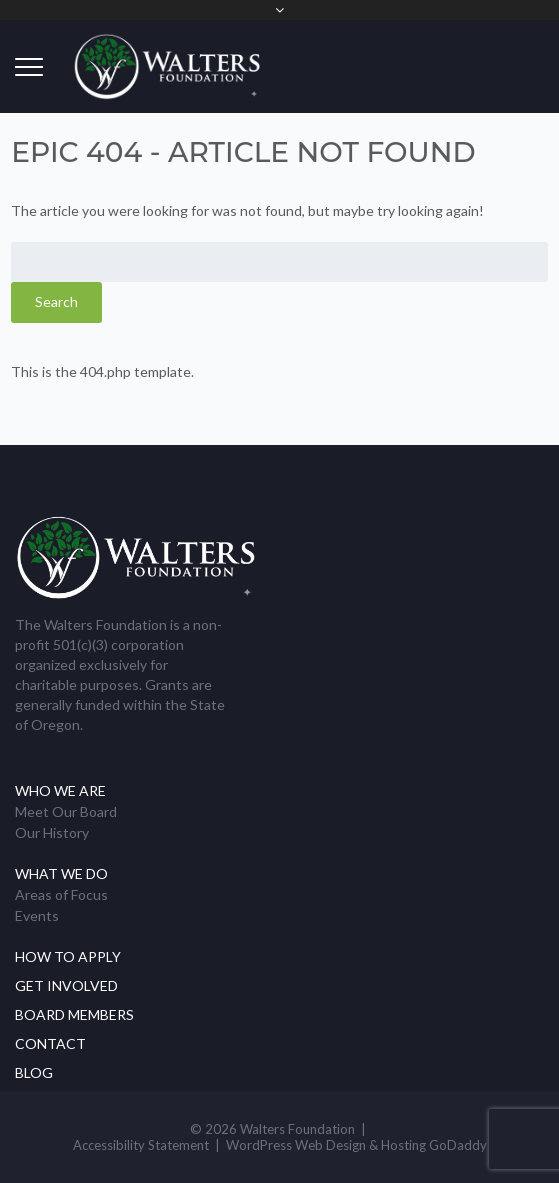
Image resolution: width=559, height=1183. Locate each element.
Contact (50, 1043)
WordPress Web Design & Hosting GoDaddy (356, 1145)
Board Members (74, 1014)
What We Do (61, 873)
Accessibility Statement (141, 1145)
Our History (52, 832)
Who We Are (60, 790)
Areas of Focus (61, 894)
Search (56, 301)
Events (37, 915)
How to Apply (68, 956)
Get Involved (66, 985)
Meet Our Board (66, 811)
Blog (34, 1072)
